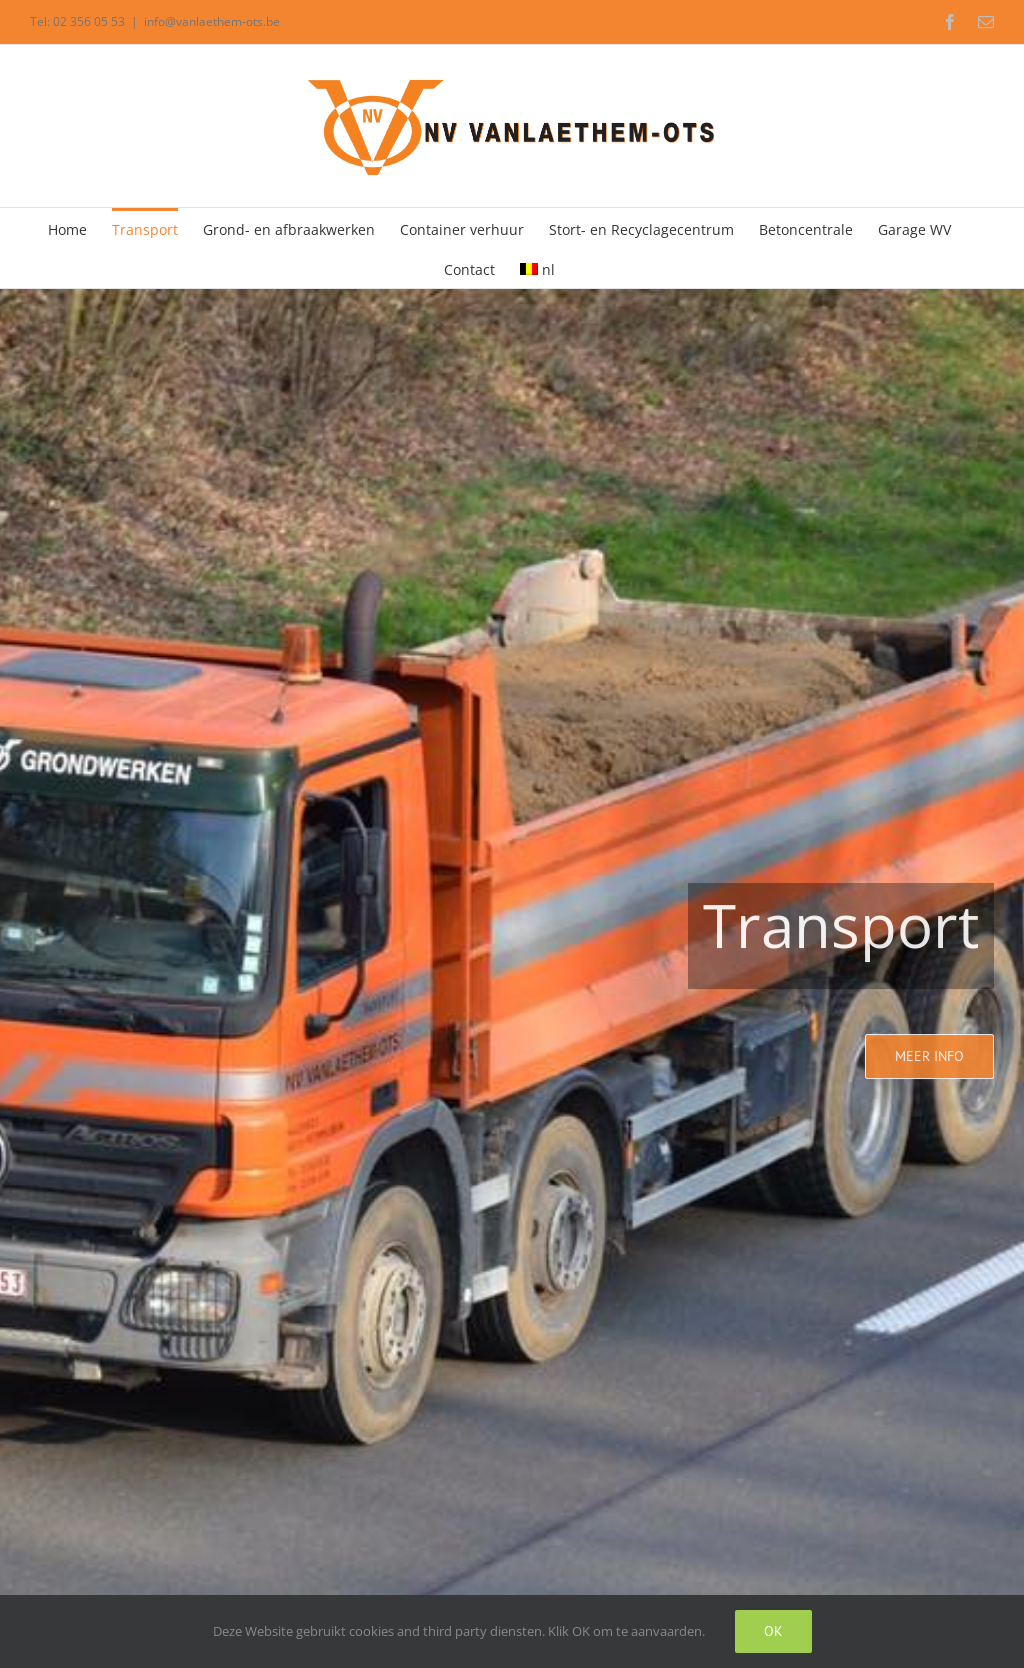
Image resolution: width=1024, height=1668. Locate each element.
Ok (773, 1631)
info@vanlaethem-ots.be (212, 21)
